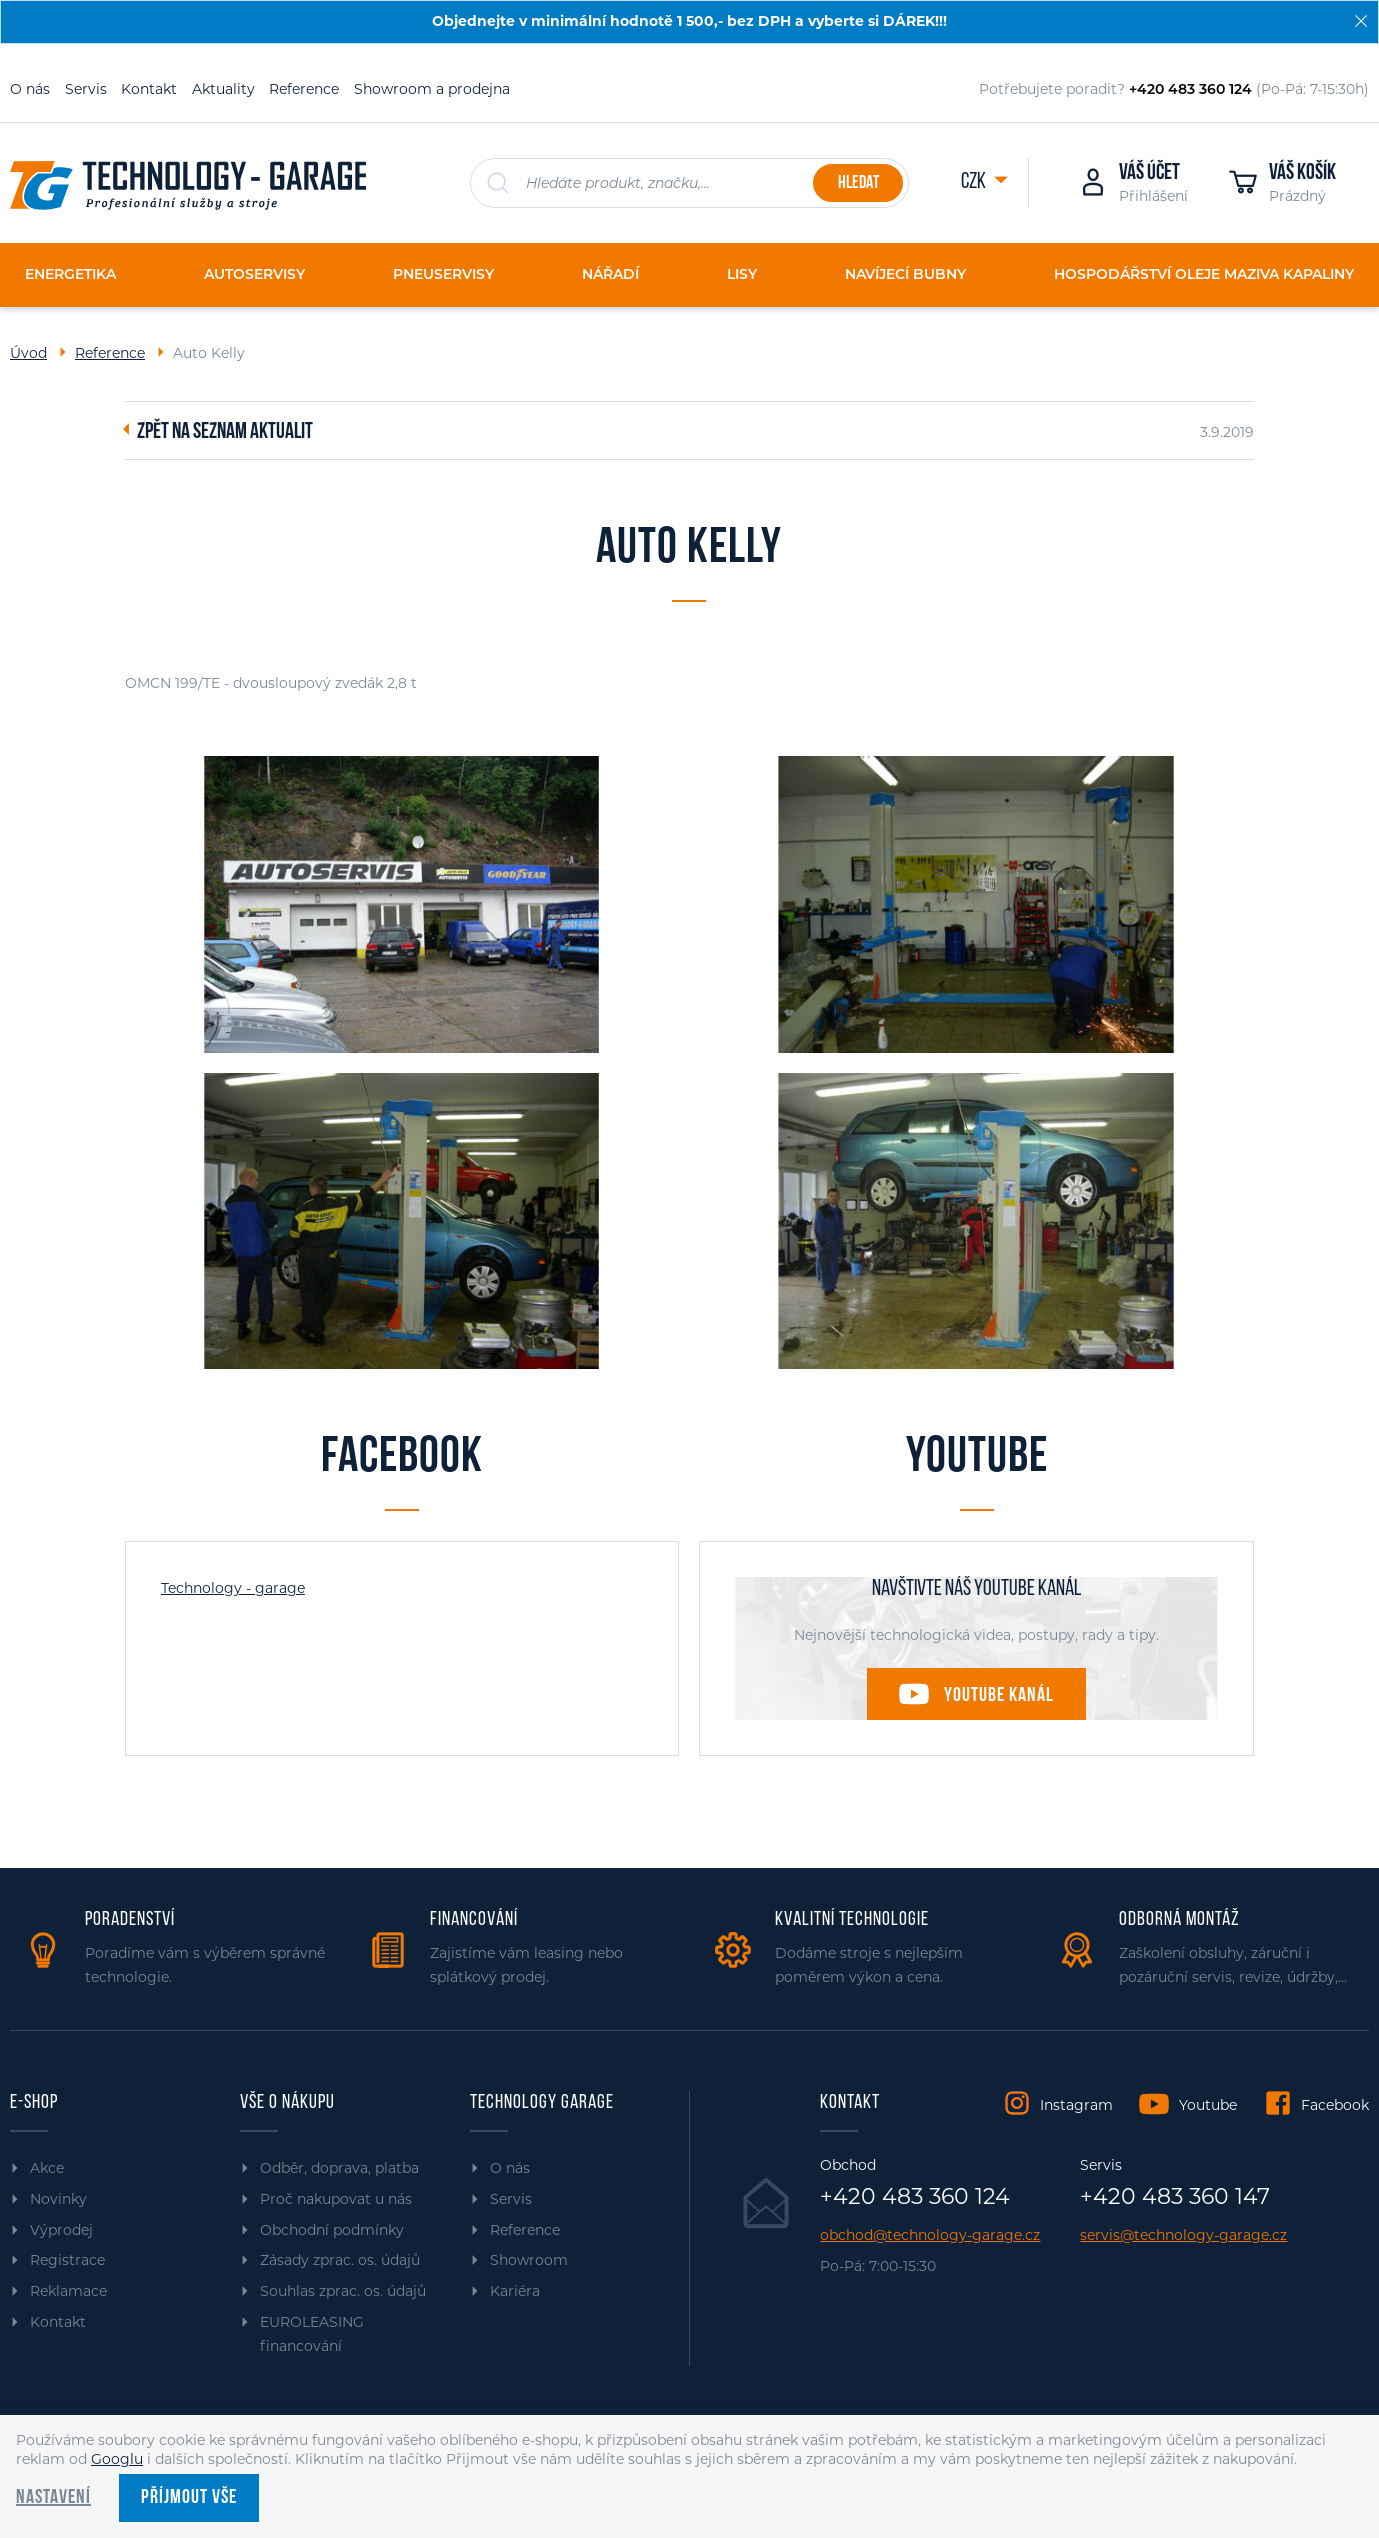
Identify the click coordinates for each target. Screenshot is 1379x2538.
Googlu (117, 2459)
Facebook (1335, 2105)
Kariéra (515, 2291)
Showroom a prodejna (432, 89)
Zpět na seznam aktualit (225, 433)
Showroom (529, 2260)
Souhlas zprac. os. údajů (343, 2291)
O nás (30, 89)
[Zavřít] (1361, 21)
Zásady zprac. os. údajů (340, 2260)
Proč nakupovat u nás (336, 2199)
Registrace (67, 2260)
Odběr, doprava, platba (339, 2168)
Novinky (58, 2199)
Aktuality (223, 89)
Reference (304, 89)
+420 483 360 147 (1175, 2197)
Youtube (1208, 2105)
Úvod (28, 353)
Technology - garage (233, 1588)
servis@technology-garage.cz (1183, 2235)
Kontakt (149, 89)
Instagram (1076, 2105)
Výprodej (61, 2230)
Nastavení (53, 2498)
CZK (975, 182)
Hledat (858, 183)
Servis (86, 89)
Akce (47, 2168)
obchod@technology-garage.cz (930, 2235)
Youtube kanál (999, 1696)
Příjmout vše (189, 2498)
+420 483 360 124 (915, 2197)
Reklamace (68, 2291)
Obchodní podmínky (332, 2230)
